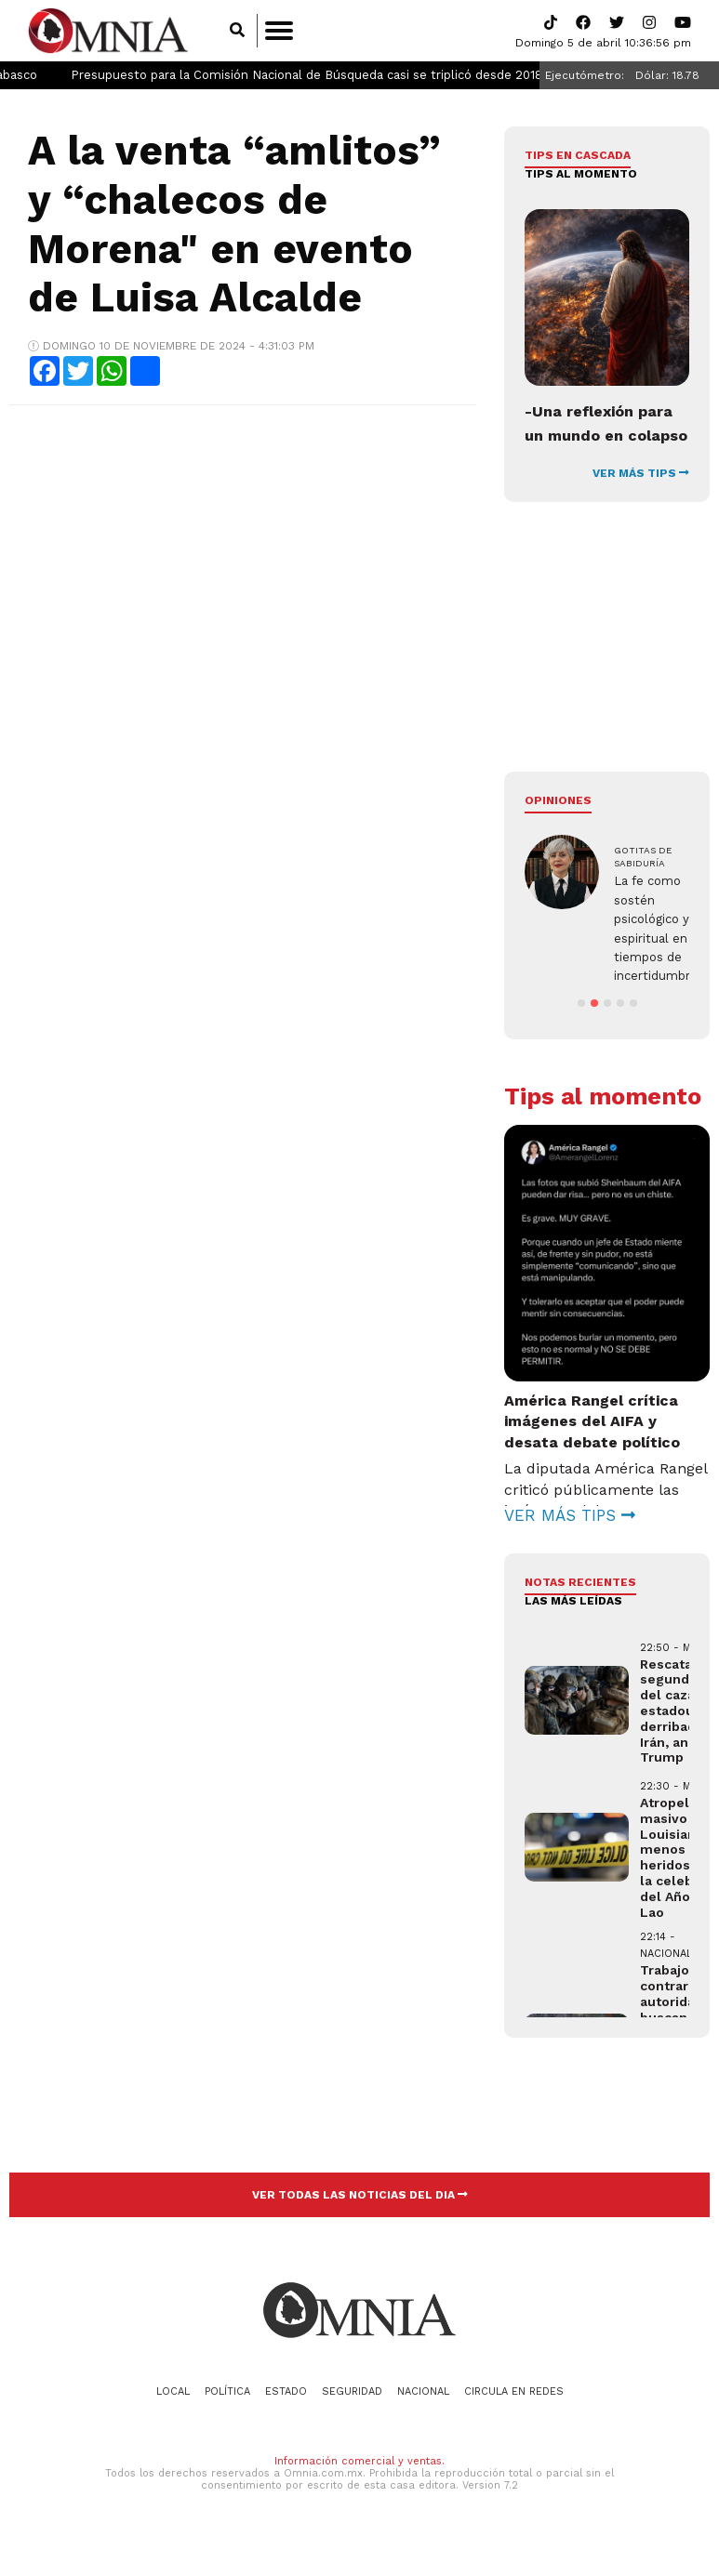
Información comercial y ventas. (359, 2480)
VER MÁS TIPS (641, 473)
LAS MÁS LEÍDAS (573, 1620)
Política (227, 2410)
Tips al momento (581, 173)
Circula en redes (514, 2410)
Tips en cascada (578, 155)
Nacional (423, 2410)
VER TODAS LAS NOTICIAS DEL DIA (360, 2213)
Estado (286, 2410)
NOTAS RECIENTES (580, 1600)
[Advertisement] (241, 554)
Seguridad (352, 2410)
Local (173, 2410)
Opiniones (558, 800)
